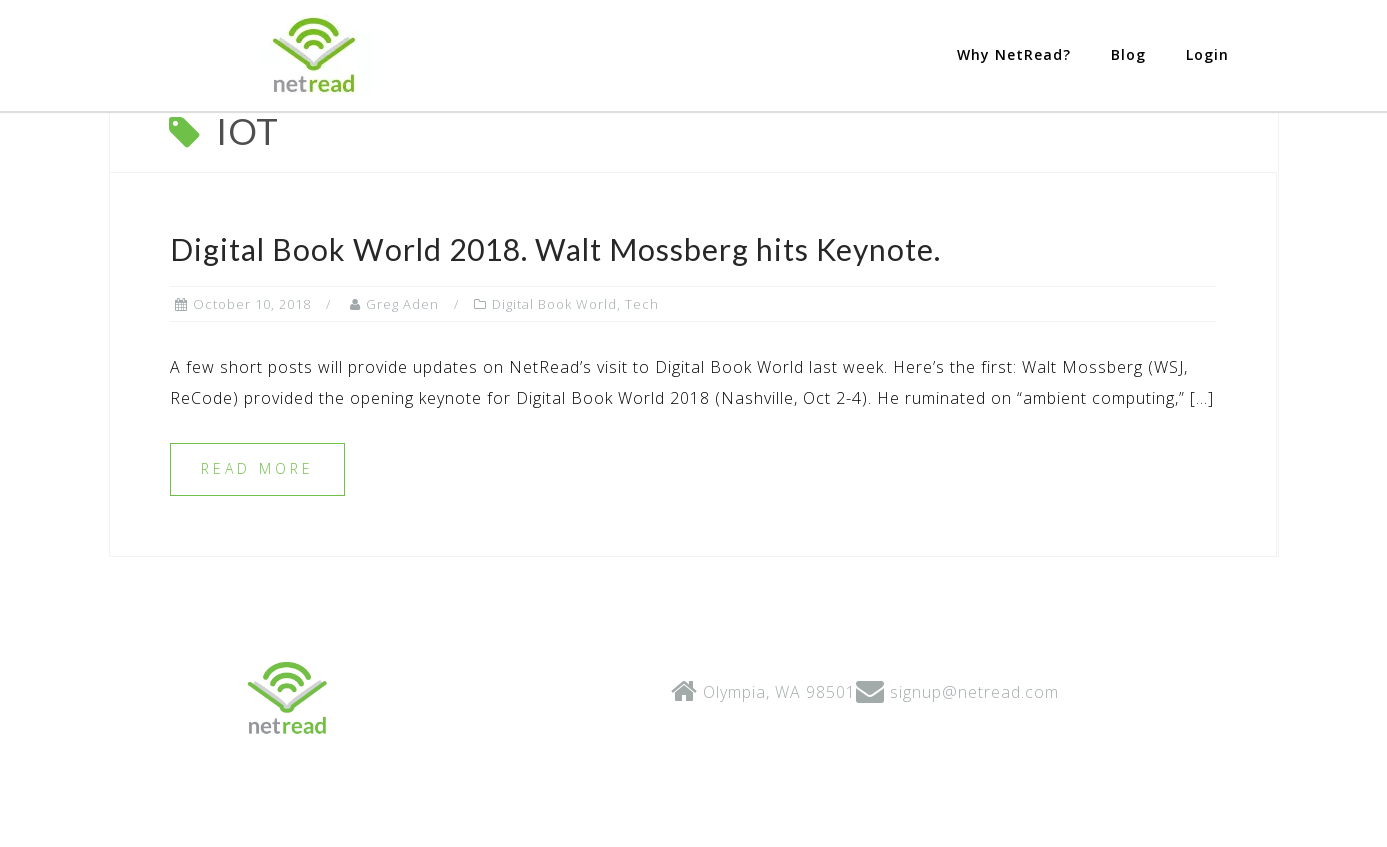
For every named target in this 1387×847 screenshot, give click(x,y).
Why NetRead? (1014, 54)
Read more (257, 547)
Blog (1128, 54)
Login (1207, 54)
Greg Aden (402, 383)
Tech (642, 383)
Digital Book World (554, 383)
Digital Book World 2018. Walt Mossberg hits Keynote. (555, 328)
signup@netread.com (974, 771)
